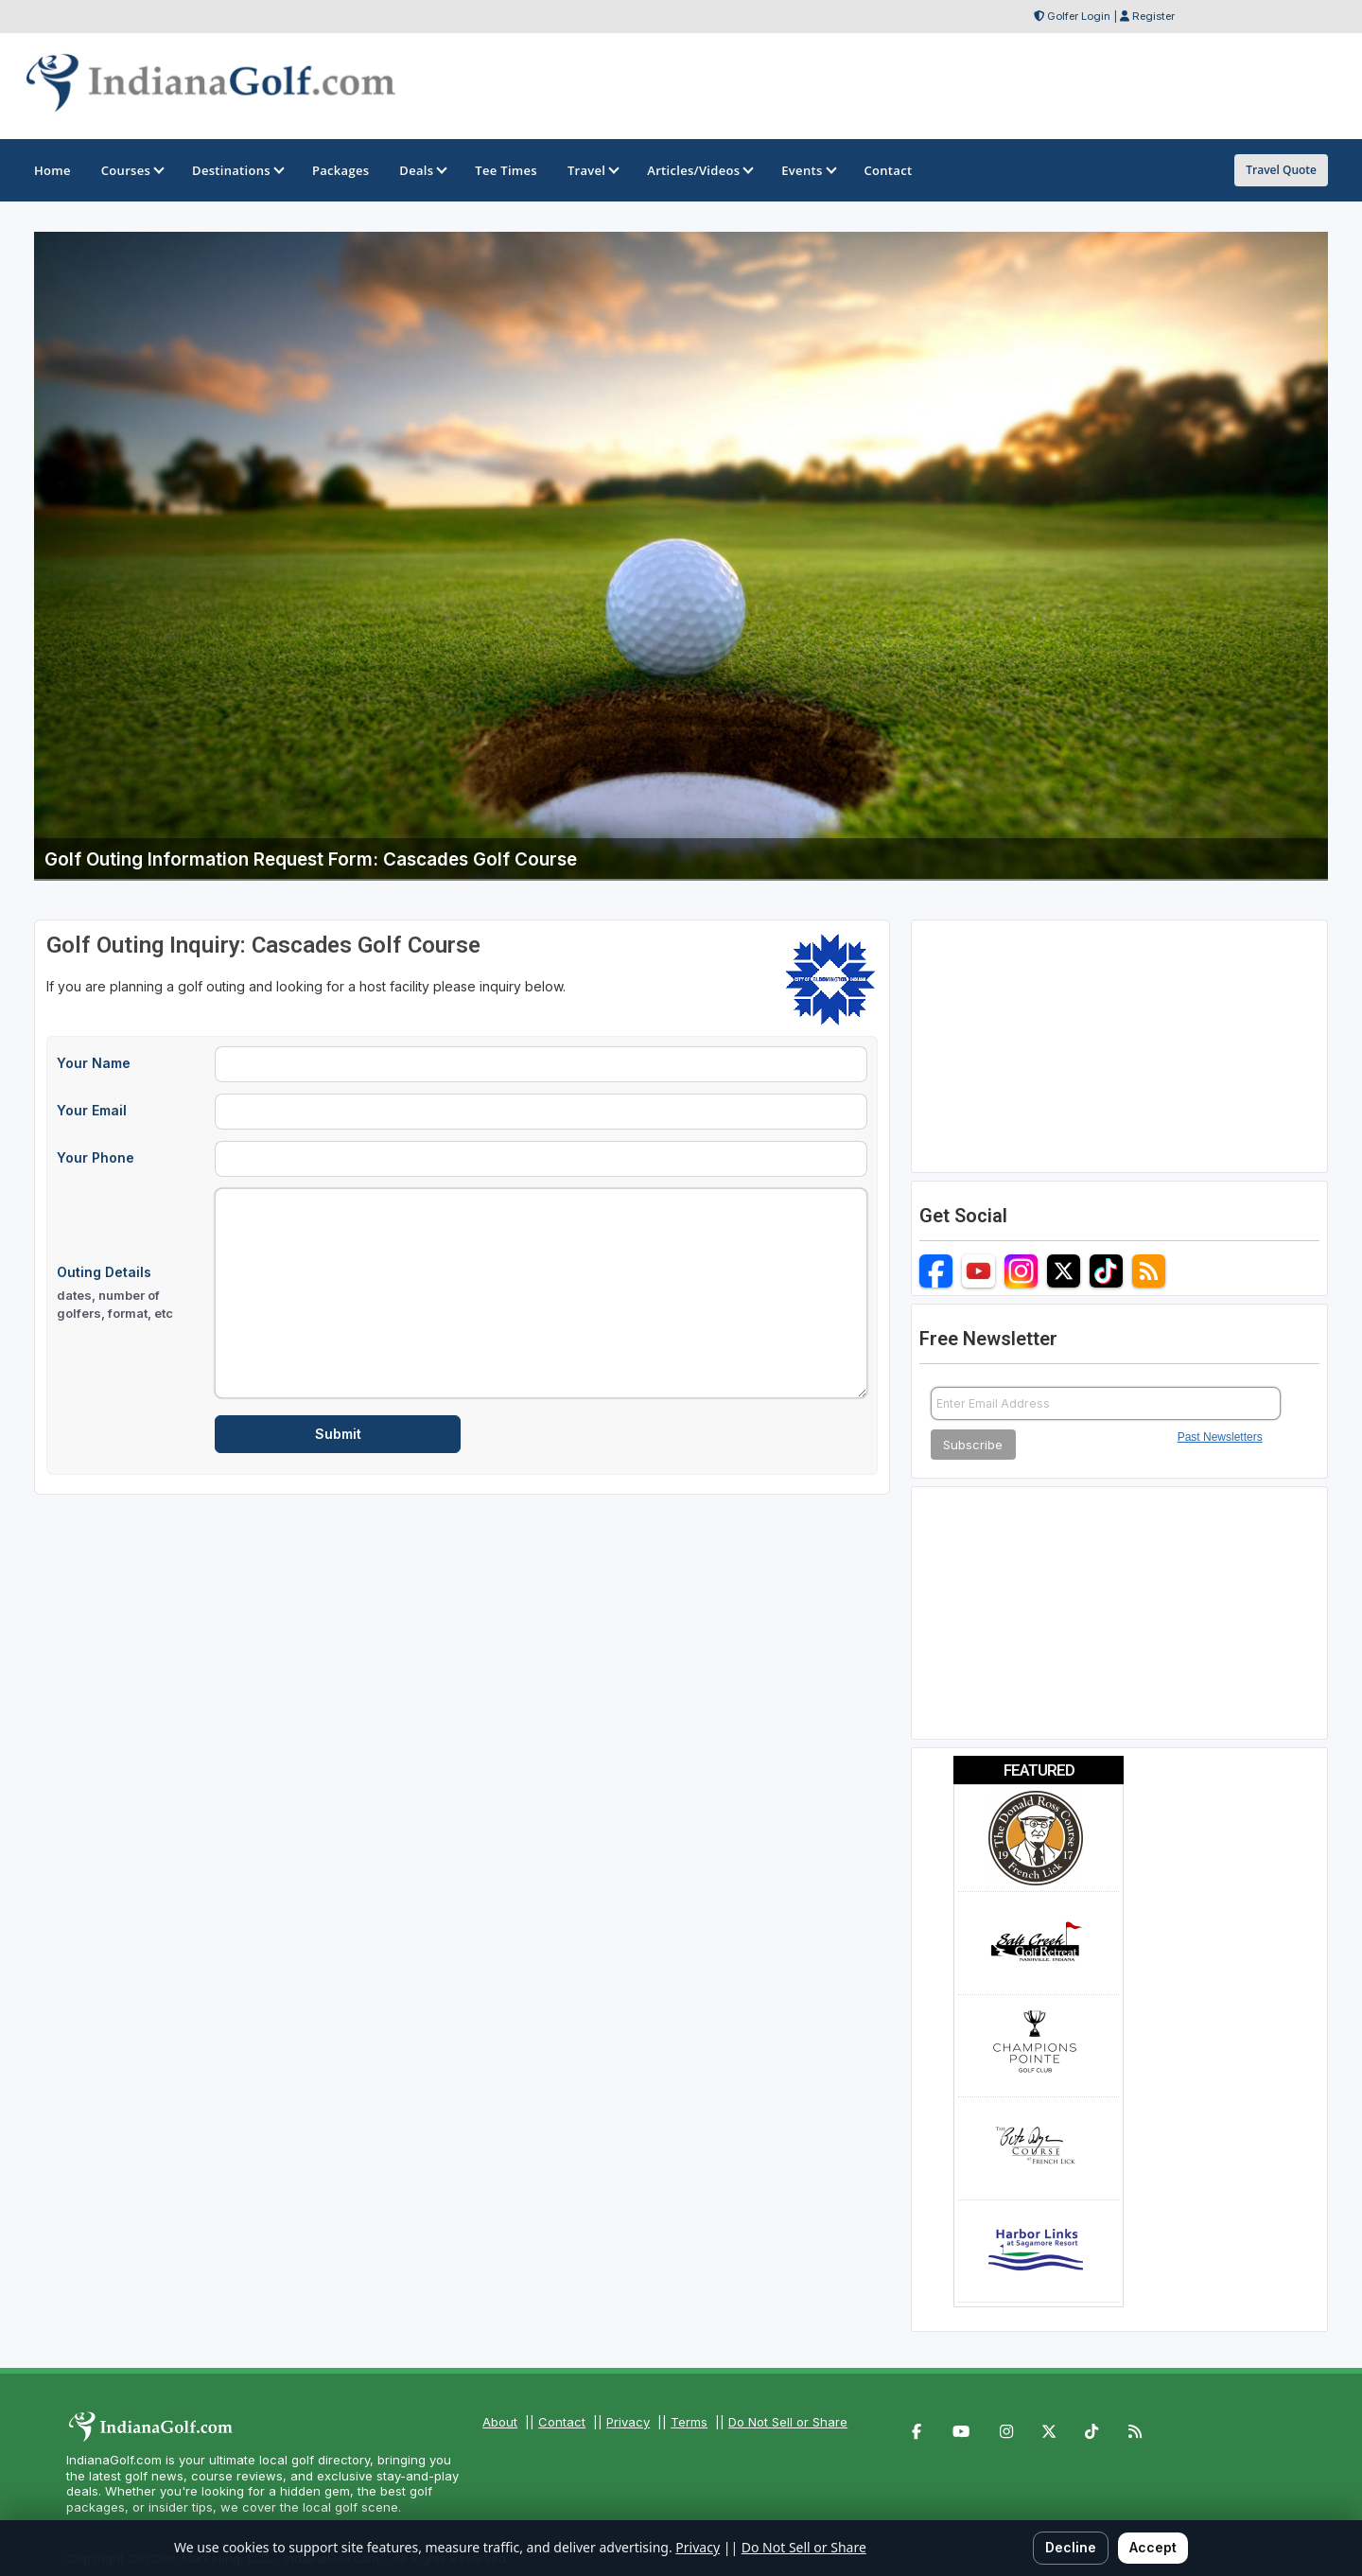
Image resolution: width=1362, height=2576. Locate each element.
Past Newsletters (1220, 1437)
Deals (422, 170)
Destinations (237, 170)
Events (807, 170)
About (499, 2421)
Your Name (94, 1063)
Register (1153, 16)
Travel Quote (1281, 170)
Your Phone (95, 1157)
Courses (131, 170)
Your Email (92, 1110)
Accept (1153, 2547)
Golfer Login (1078, 16)
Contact (561, 2421)
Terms (689, 2421)
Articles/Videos (699, 170)
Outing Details (130, 1293)
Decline (1070, 2547)
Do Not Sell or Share (787, 2421)
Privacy (628, 2421)
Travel (592, 170)
